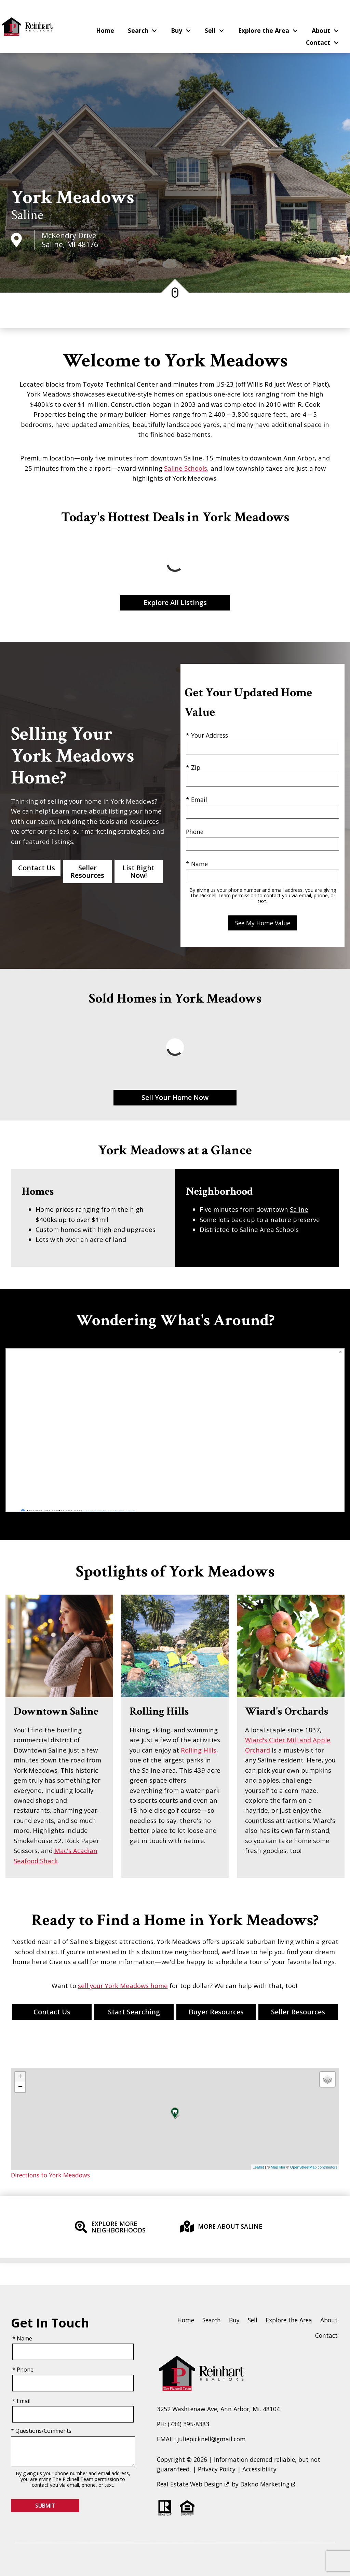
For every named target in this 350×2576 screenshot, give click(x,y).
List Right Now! (138, 871)
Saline (27, 215)
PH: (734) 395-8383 (183, 2424)
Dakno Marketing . (268, 2484)
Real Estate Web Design (193, 2484)
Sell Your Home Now (175, 1097)
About (329, 2320)
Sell (252, 2320)
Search (211, 2320)
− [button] (20, 2087)
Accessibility (259, 2469)
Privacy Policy (216, 2469)
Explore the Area (289, 2320)
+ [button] (20, 2077)
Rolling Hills (198, 1750)
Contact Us (36, 867)
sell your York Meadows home (123, 1985)
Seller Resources (87, 871)
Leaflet (258, 2167)
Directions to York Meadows (50, 2175)
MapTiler (278, 2167)
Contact (326, 2335)
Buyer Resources (216, 2011)
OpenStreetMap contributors (313, 2167)
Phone (194, 832)
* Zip (193, 767)
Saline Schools (185, 468)
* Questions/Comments (41, 2430)
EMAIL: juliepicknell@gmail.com (201, 2439)
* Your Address (207, 735)
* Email (196, 799)
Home (105, 31)
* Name (197, 864)
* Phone (22, 2369)
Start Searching (134, 2011)
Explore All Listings (175, 602)
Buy (234, 2320)
